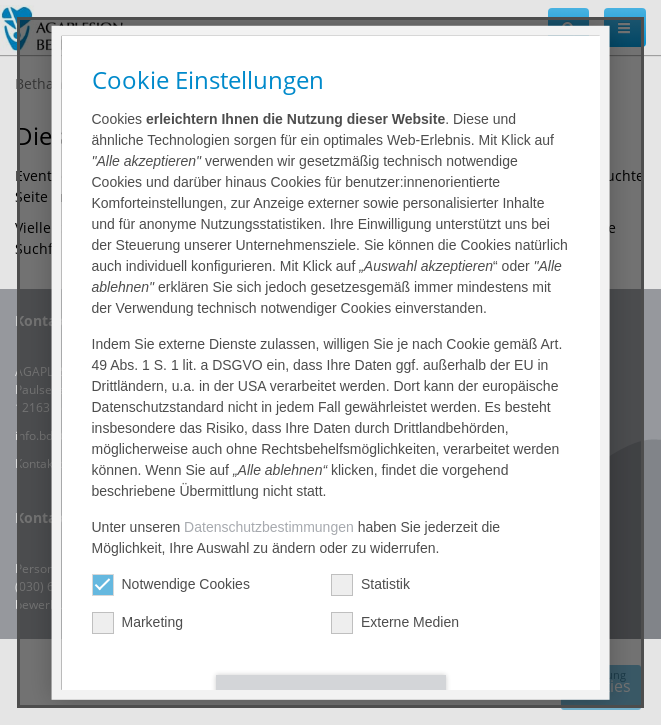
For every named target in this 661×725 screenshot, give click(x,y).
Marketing (136, 622)
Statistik (369, 584)
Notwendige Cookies (170, 584)
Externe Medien (394, 622)
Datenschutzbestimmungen (269, 527)
